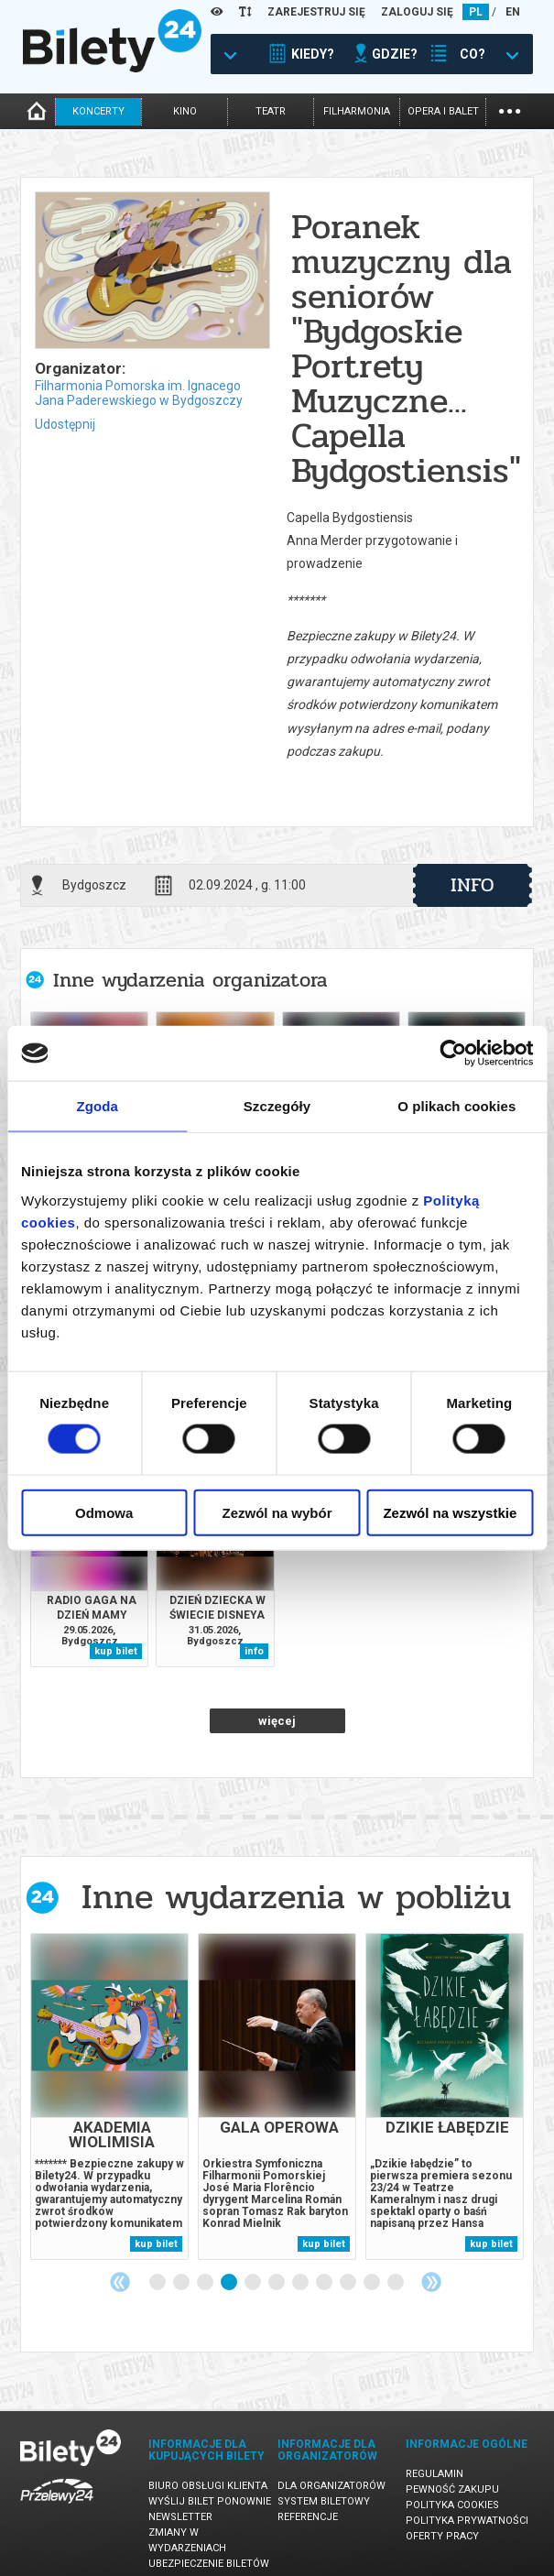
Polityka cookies (452, 2505)
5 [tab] (253, 2283)
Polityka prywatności (467, 2521)
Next (431, 2282)
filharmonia (356, 111)
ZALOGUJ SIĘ (417, 11)
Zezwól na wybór (277, 1512)
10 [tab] (373, 2283)
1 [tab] (158, 2283)
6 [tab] (277, 2283)
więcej (277, 1721)
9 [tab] (349, 2283)
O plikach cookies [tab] (456, 1106)
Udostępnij (65, 424)
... (509, 109)
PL (476, 11)
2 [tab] (182, 2283)
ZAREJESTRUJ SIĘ (316, 11)
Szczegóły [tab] (277, 1106)
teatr (270, 111)
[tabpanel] (109, 2096)
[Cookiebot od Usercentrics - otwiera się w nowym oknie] (453, 1053)
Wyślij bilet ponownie (209, 2501)
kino (185, 111)
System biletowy (323, 2501)
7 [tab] (301, 2283)
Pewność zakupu (452, 2489)
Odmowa (104, 1512)
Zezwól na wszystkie (449, 1512)
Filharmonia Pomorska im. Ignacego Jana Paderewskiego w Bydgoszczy (139, 393)
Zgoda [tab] (97, 1106)
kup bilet (115, 1651)
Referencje (307, 2517)
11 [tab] (396, 2283)
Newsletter (180, 2517)
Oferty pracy (442, 2536)
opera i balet (443, 111)
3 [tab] (206, 2283)
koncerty (98, 111)
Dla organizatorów (331, 2486)
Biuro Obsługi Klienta (207, 2486)
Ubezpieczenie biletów (208, 2564)
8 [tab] (325, 2283)
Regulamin (434, 2474)
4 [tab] (230, 2283)
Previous (120, 2282)
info (472, 885)
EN (512, 11)
